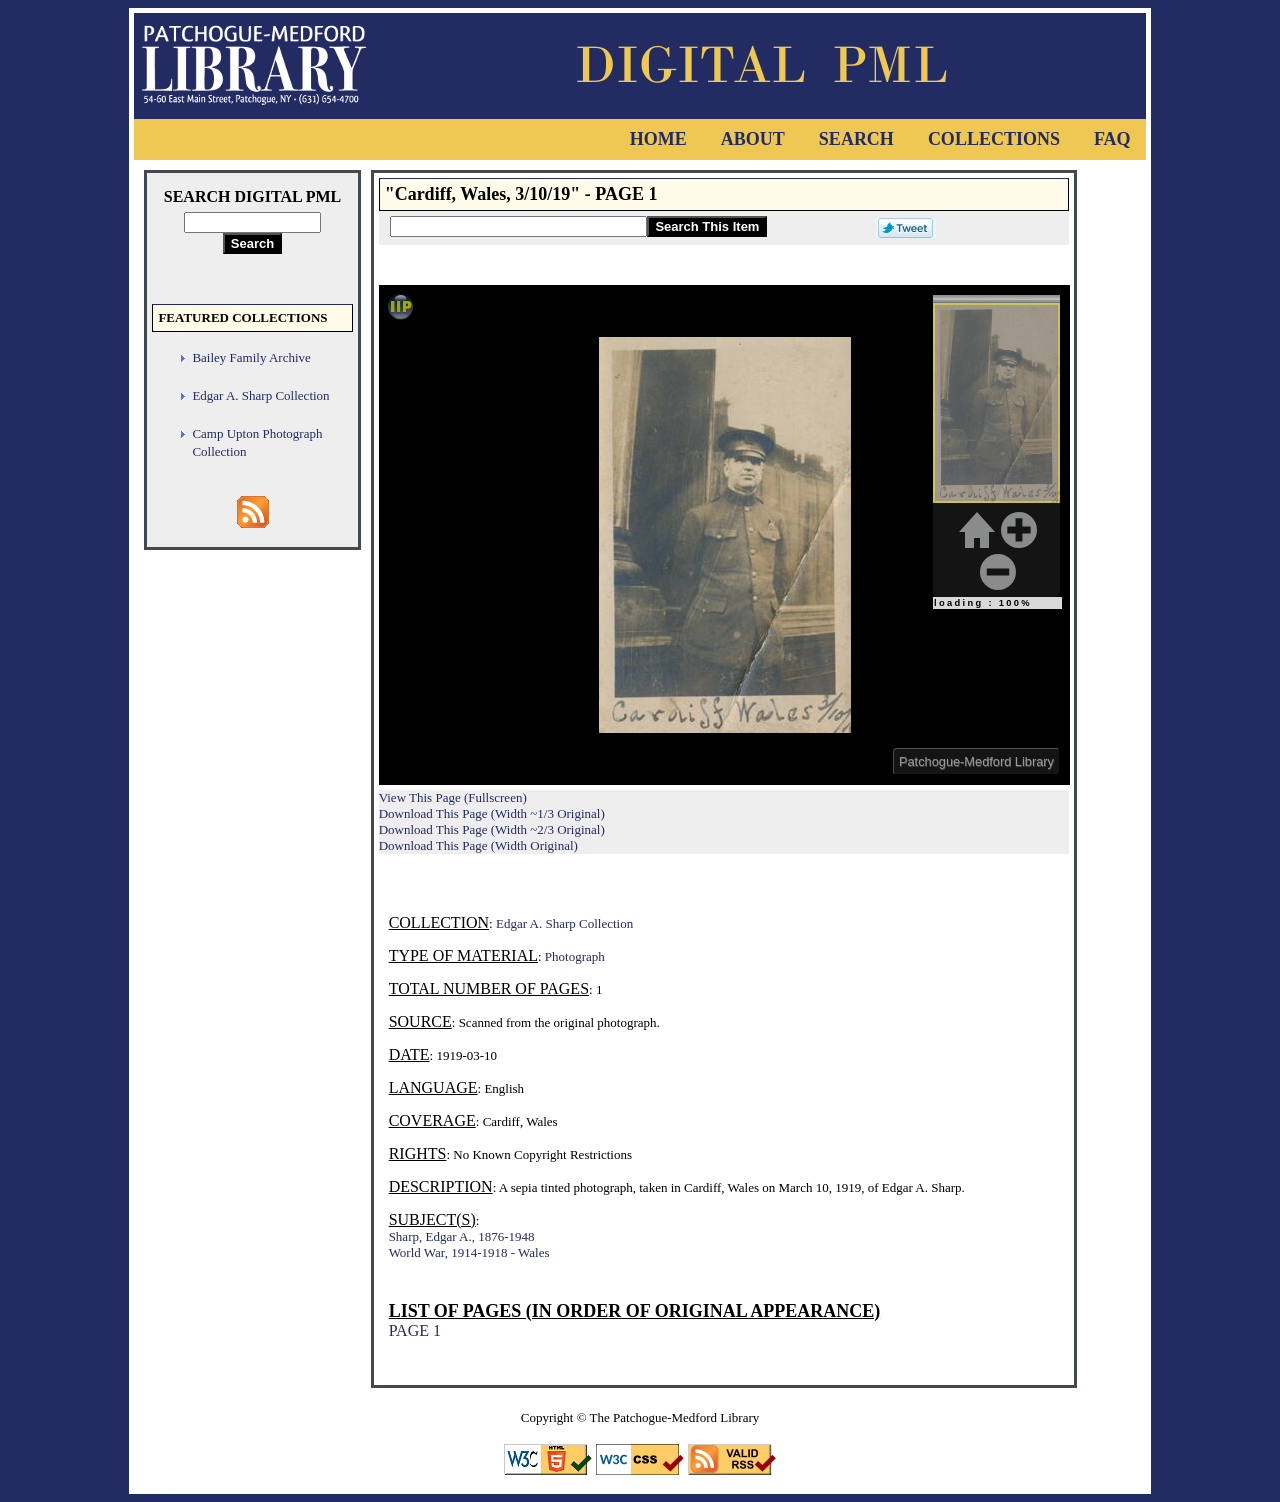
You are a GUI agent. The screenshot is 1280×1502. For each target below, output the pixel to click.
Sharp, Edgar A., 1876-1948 (462, 1236)
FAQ (1112, 139)
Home (658, 139)
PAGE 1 (415, 1330)
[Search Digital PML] (252, 222)
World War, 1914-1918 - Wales (469, 1252)
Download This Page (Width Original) (478, 845)
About (753, 139)
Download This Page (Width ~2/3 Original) (492, 829)
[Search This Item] (518, 226)
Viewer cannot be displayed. (724, 535)
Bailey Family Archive (251, 357)
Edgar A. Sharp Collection (260, 395)
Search (856, 139)
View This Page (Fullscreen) (453, 797)
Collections (994, 139)
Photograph (575, 956)
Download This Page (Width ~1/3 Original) (492, 813)
